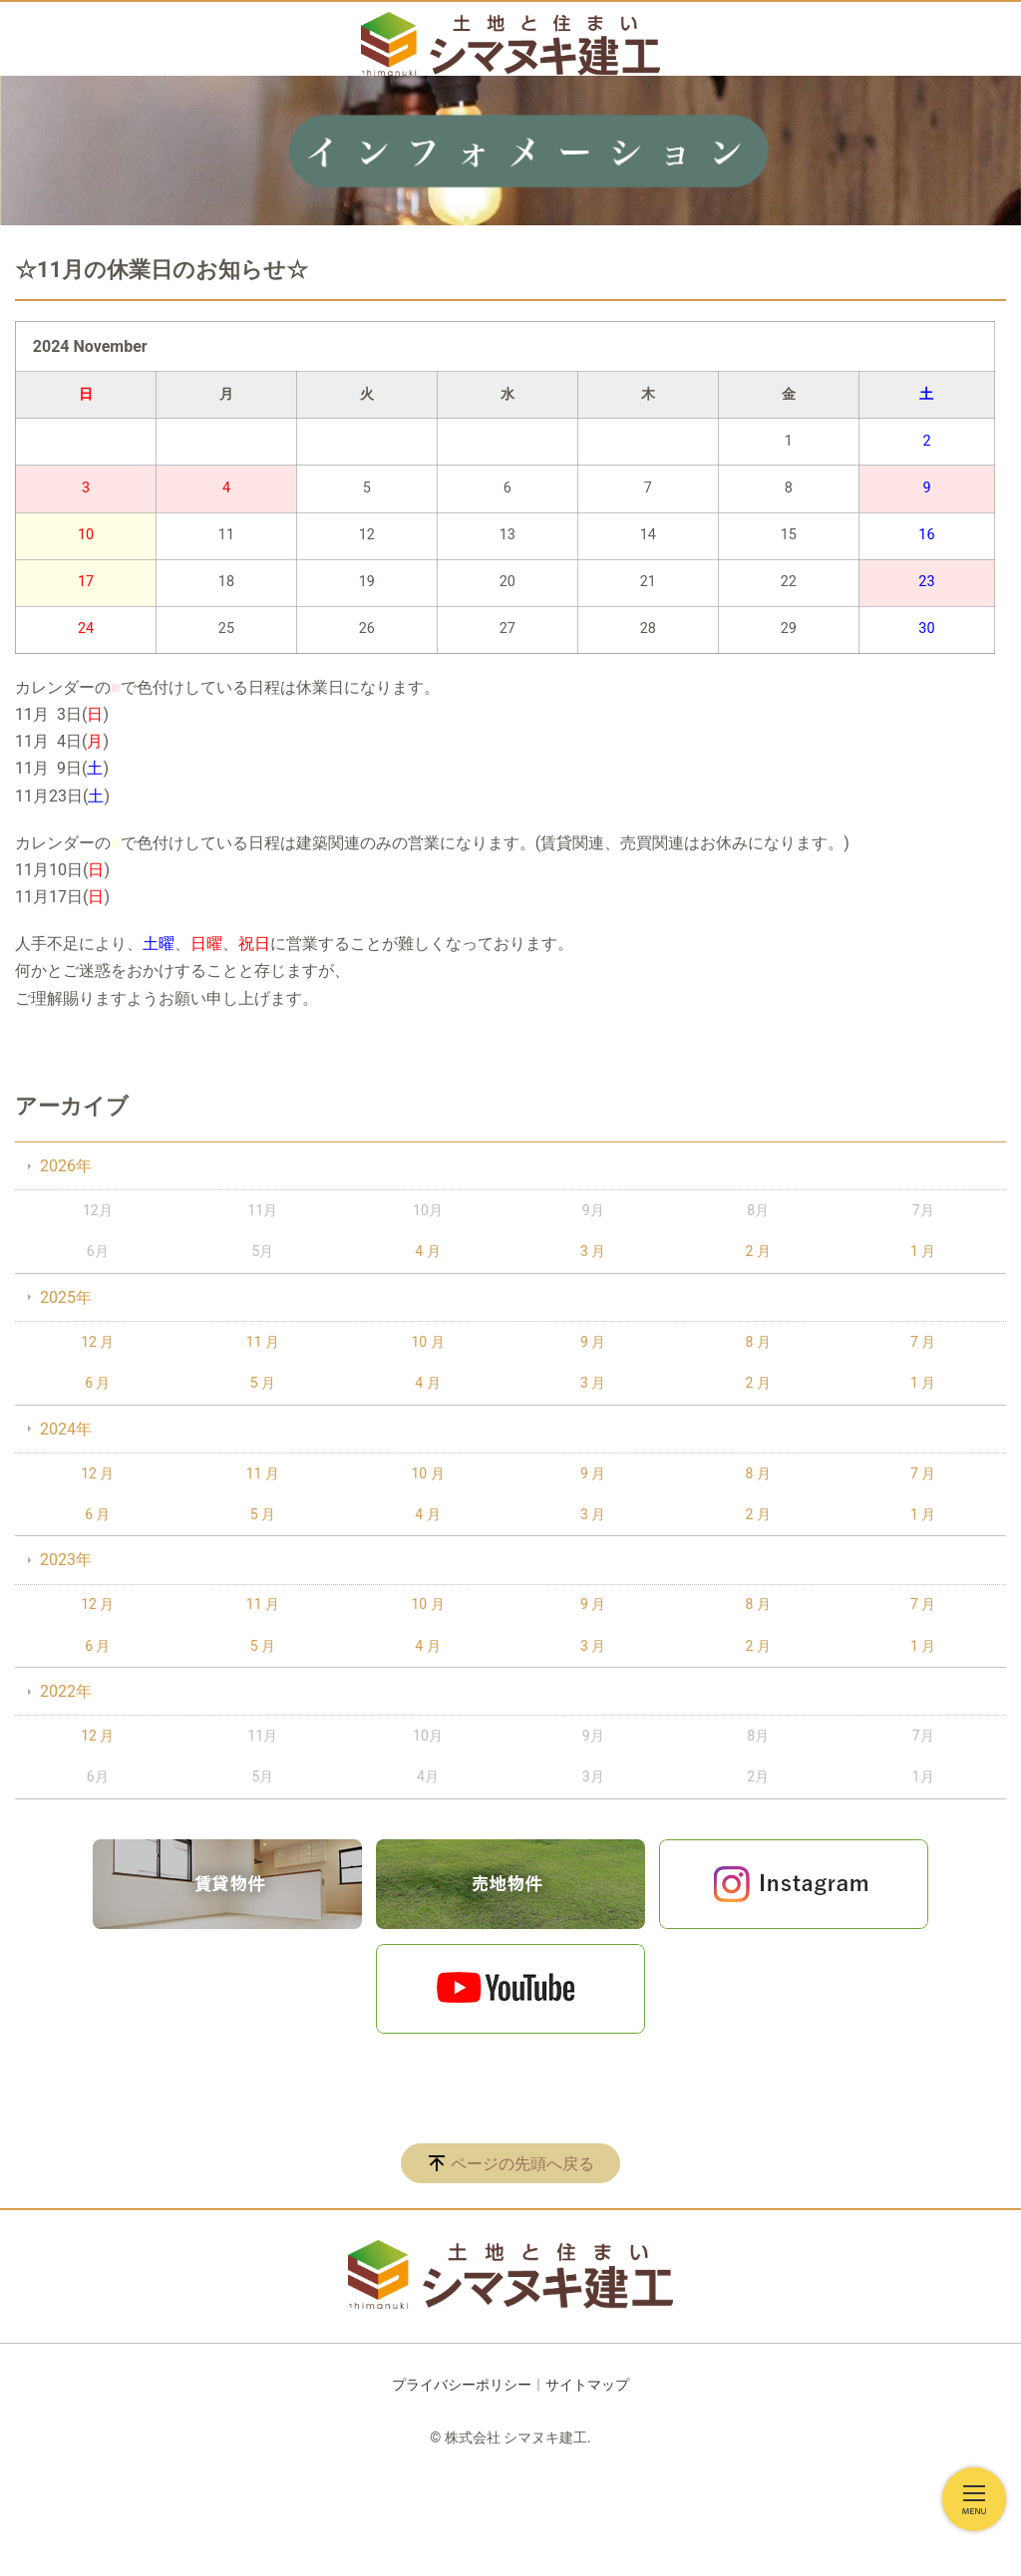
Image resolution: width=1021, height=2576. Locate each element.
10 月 (427, 1342)
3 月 (592, 1251)
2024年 (66, 1429)
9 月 (592, 1342)
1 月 (922, 1251)
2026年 (66, 1165)
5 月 (262, 1383)
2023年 (66, 1559)
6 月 (97, 1383)
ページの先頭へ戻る (522, 2163)
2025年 (66, 1297)
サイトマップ (587, 2385)
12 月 (97, 1342)
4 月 (427, 1251)
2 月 (758, 1251)
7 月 (922, 1342)
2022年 (66, 1691)
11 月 (262, 1342)
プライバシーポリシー (461, 2385)
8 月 (758, 1342)
